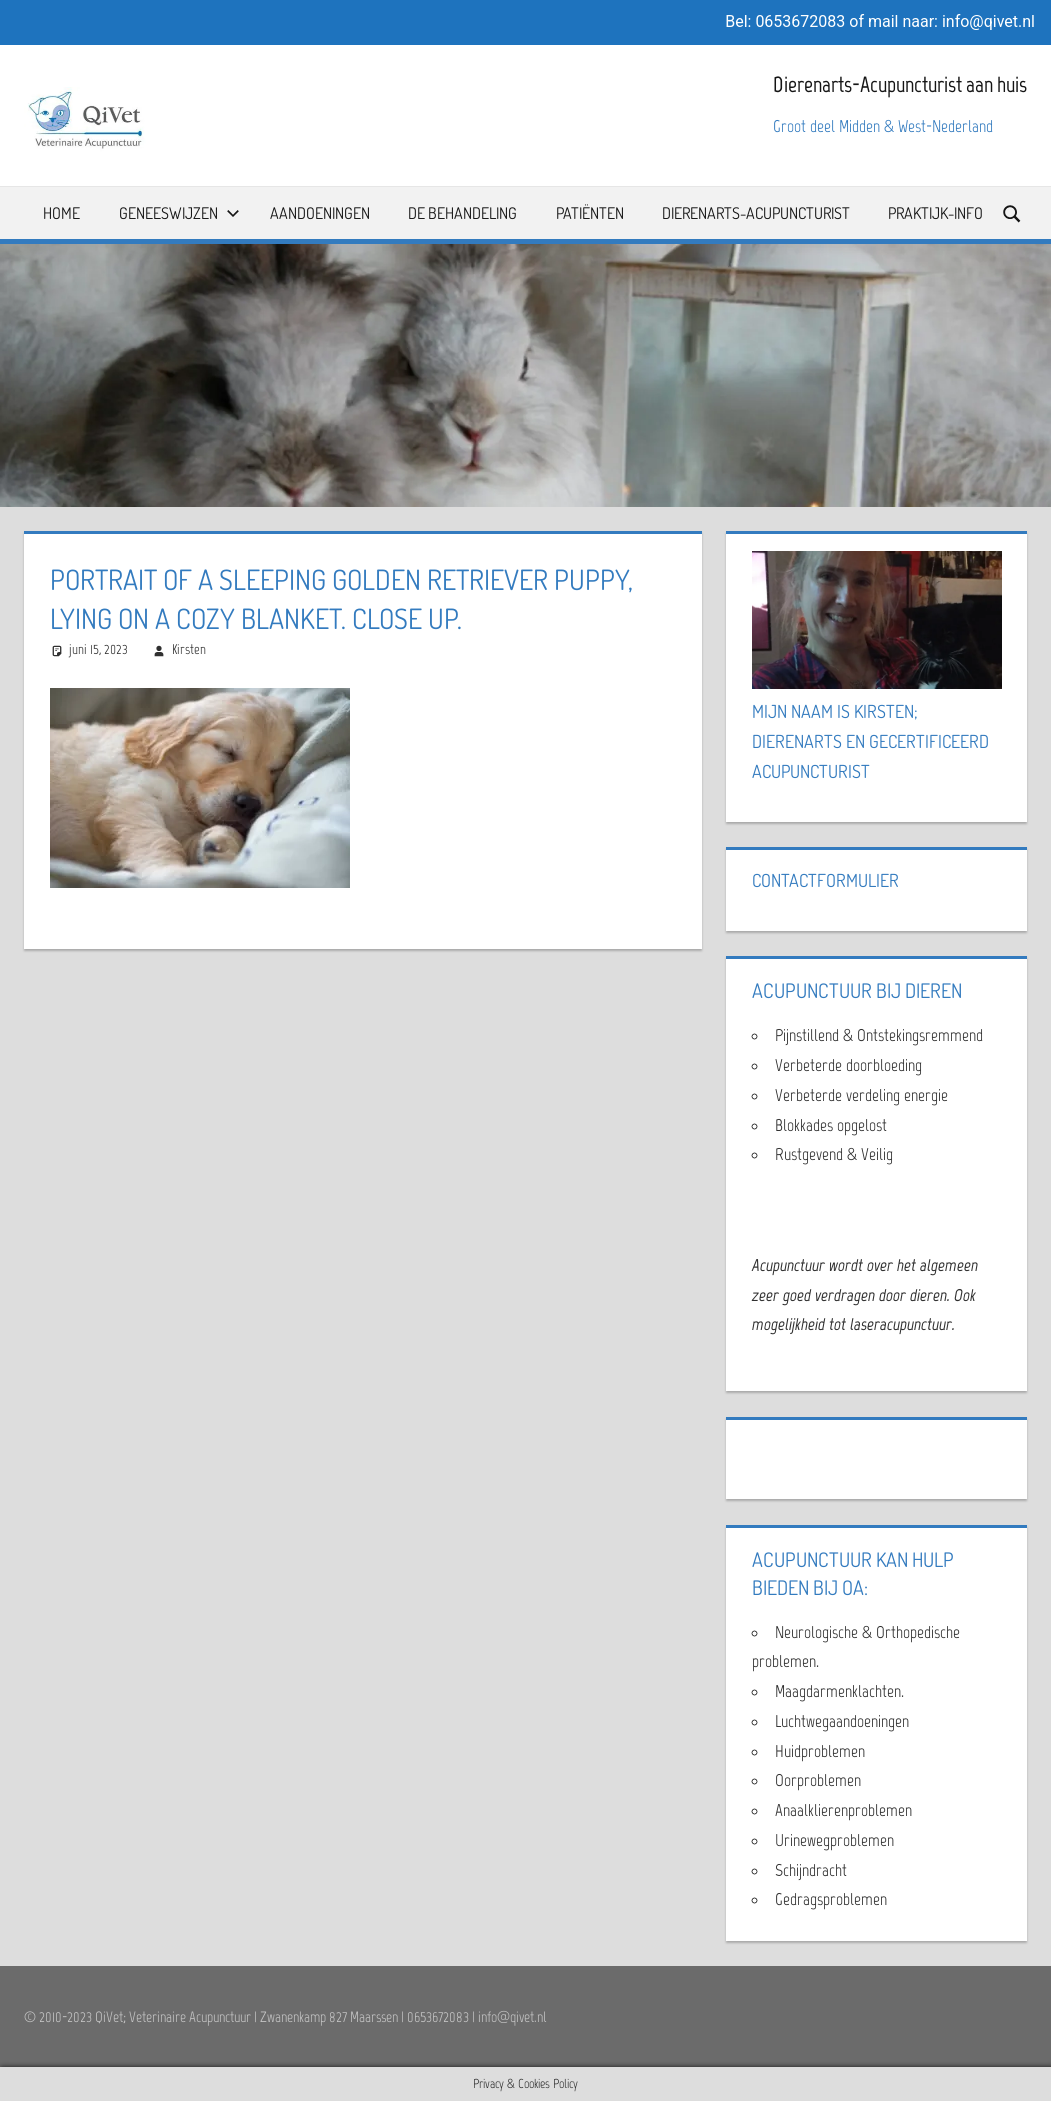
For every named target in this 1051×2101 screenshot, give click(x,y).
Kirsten (189, 649)
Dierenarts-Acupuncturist (756, 213)
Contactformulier (825, 880)
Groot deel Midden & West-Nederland (883, 126)
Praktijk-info (935, 213)
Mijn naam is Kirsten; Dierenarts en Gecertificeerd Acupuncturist (870, 741)
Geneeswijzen (179, 213)
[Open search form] (1013, 212)
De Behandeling (462, 213)
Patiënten (590, 213)
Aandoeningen (320, 213)
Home (61, 213)
